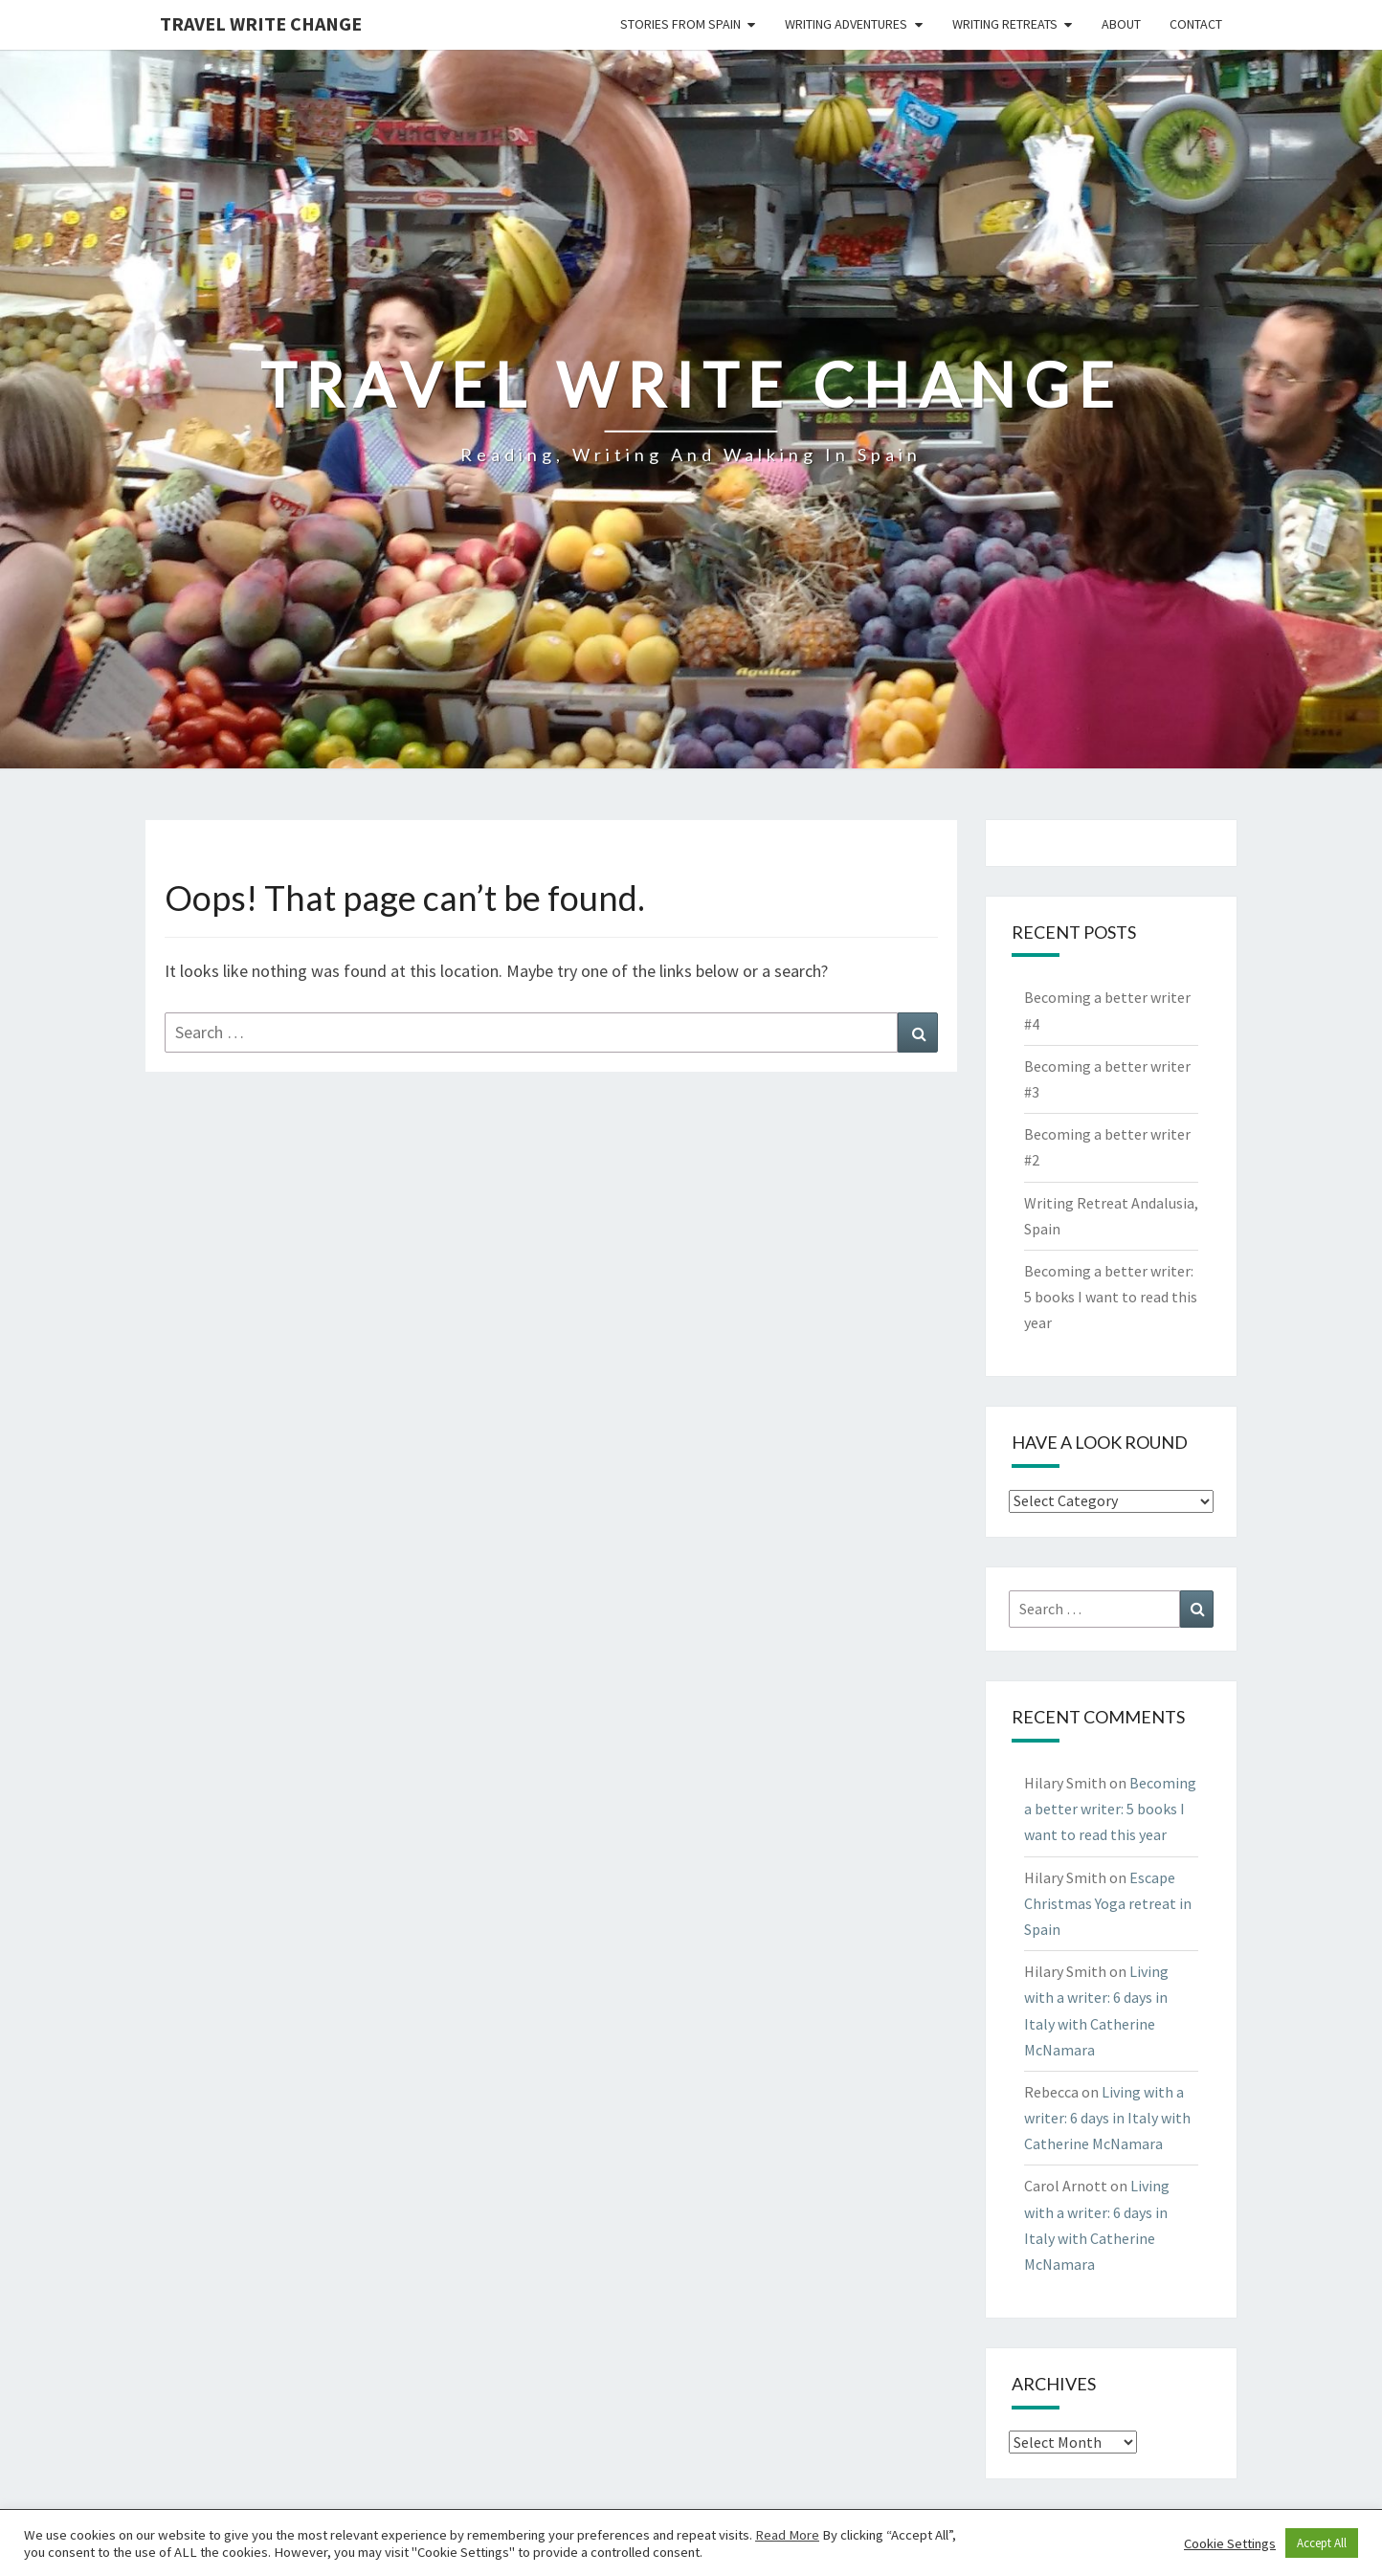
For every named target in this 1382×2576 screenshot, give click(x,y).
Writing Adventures (846, 24)
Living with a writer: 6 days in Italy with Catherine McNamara (1107, 2117)
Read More (787, 2534)
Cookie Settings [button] (1230, 2543)
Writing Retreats (1005, 24)
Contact (1196, 24)
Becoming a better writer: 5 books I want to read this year (1110, 1296)
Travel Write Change (261, 23)
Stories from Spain (680, 24)
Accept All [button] (1322, 2543)
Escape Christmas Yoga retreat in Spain (1108, 1903)
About (1121, 24)
